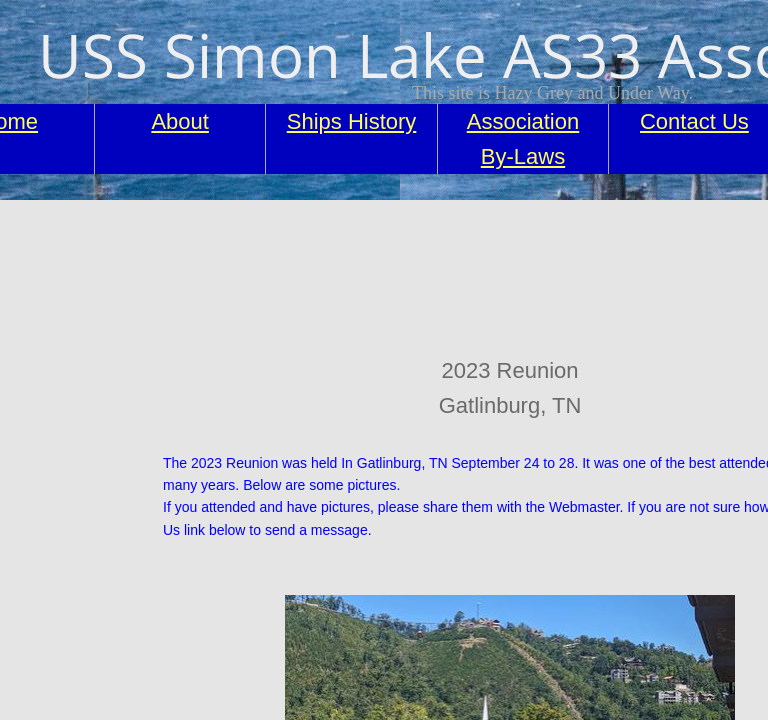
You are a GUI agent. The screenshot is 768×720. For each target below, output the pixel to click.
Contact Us (694, 121)
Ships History (352, 121)
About (180, 121)
